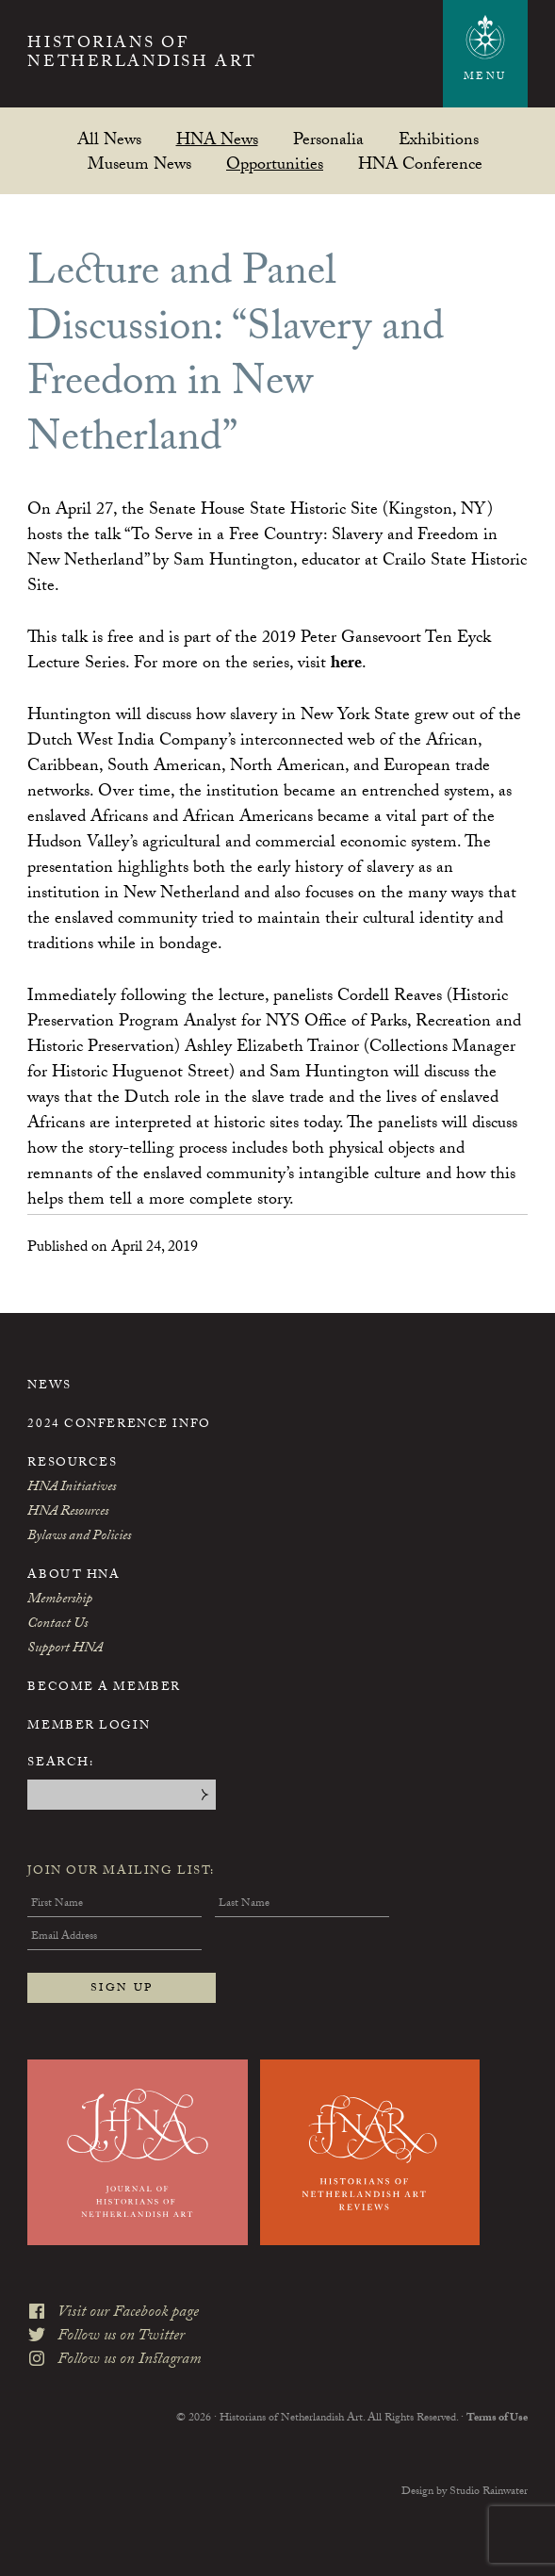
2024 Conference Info (118, 1425)
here (346, 665)
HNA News (217, 139)
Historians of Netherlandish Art (141, 55)
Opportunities (274, 163)
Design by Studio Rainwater (464, 2492)
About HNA (73, 1576)
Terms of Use (497, 2418)
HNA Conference (420, 163)
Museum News (139, 163)
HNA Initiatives (71, 1488)
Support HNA (65, 1649)
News (49, 1386)
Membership (59, 1600)
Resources (72, 1463)
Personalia (328, 139)
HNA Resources (67, 1513)
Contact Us (57, 1625)
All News (109, 139)
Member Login (88, 1726)
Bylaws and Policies (79, 1537)
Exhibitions (439, 139)
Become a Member (103, 1688)
